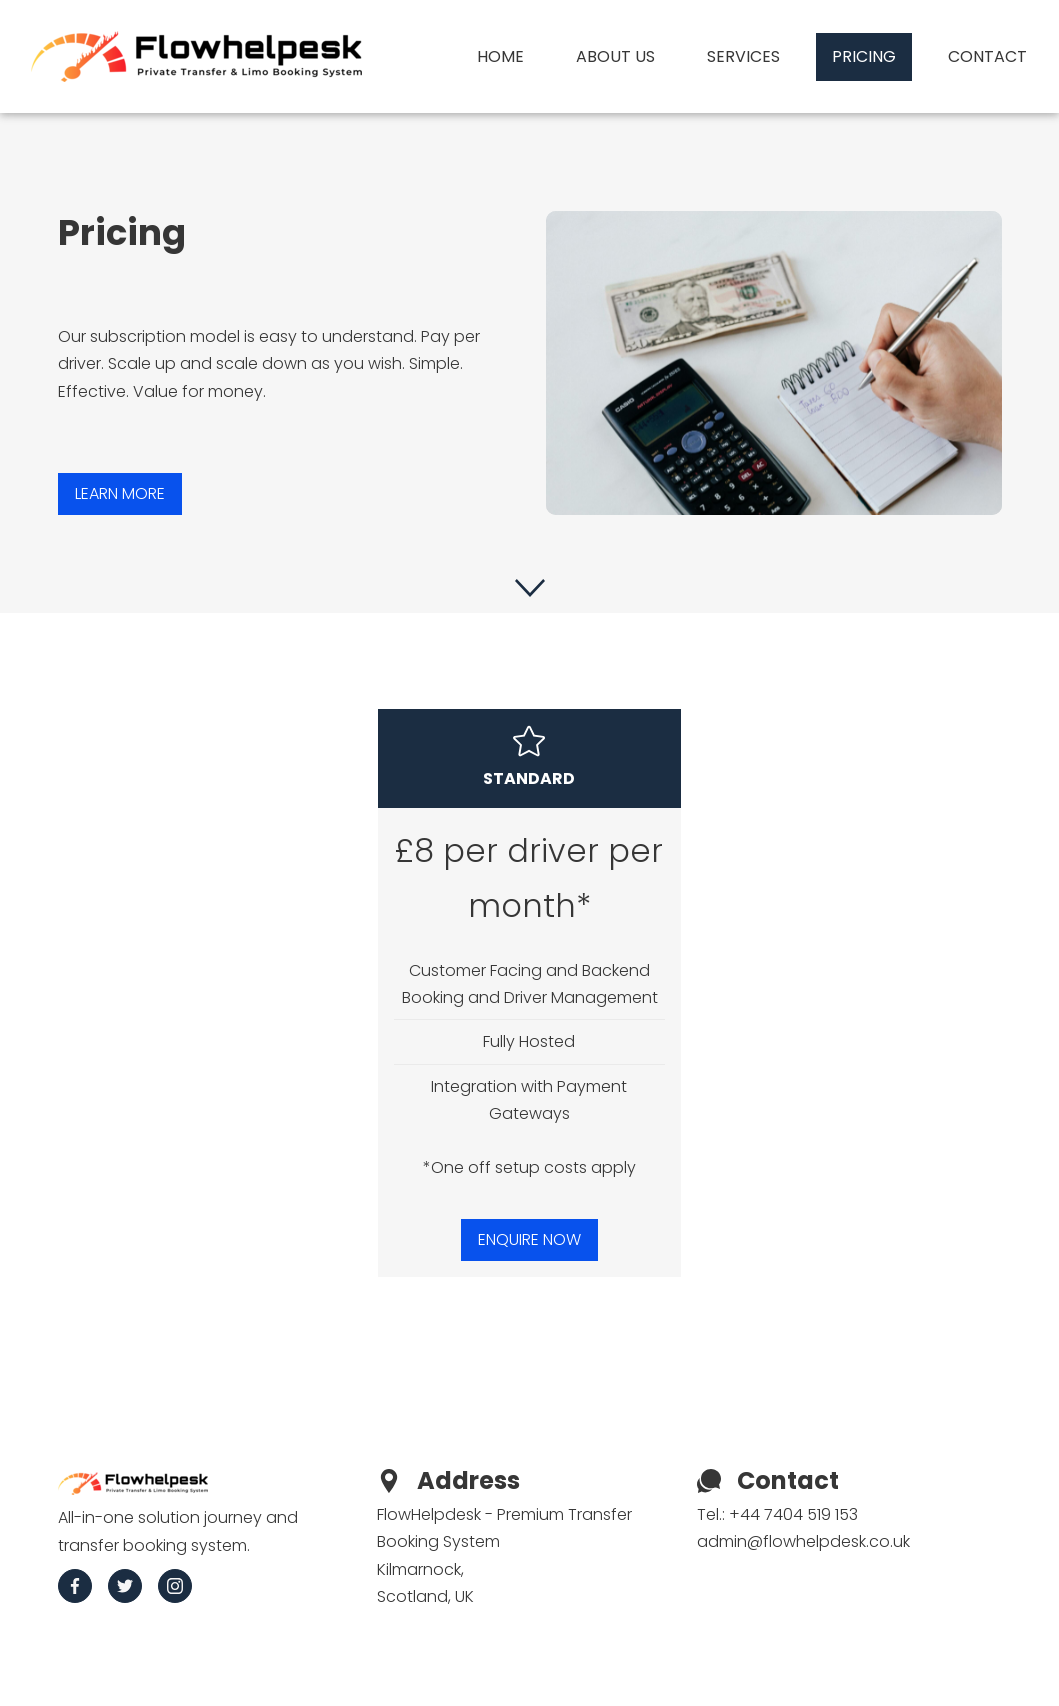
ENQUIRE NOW (529, 1239)
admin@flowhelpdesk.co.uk (803, 1541)
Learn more (120, 493)
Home (500, 56)
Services (743, 56)
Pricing (864, 56)
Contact (987, 56)
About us (615, 56)
